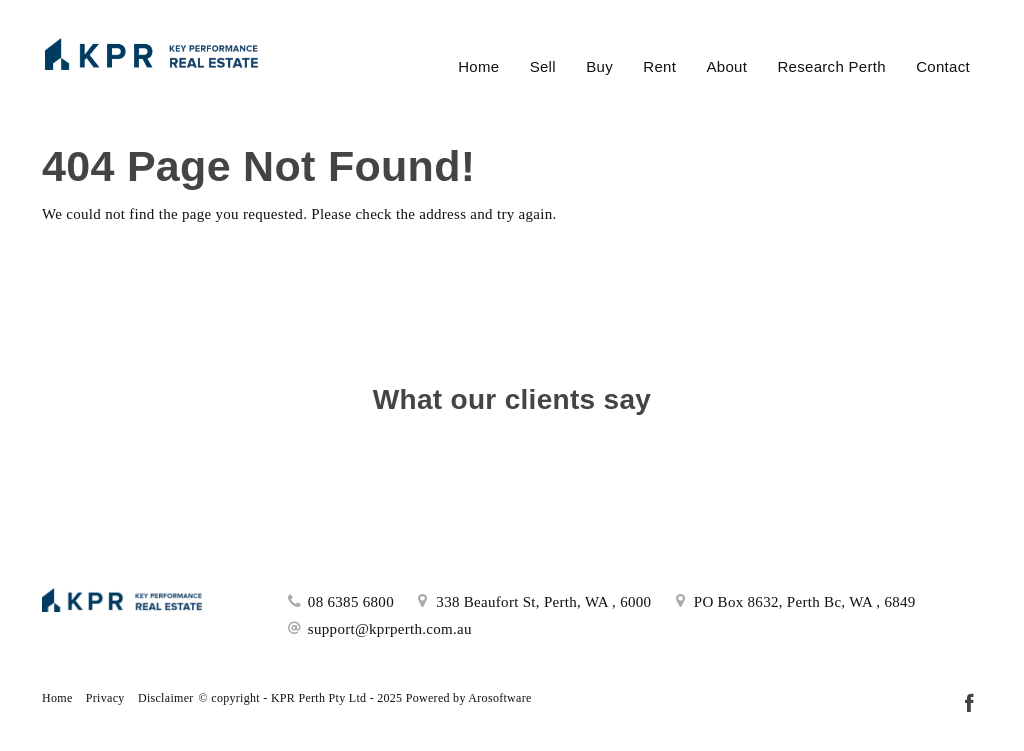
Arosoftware (499, 698)
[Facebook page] (969, 705)
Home (478, 66)
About (726, 66)
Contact (943, 66)
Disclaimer (166, 698)
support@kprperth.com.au (390, 629)
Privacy (105, 698)
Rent (659, 66)
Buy (599, 66)
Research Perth (831, 66)
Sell (543, 66)
